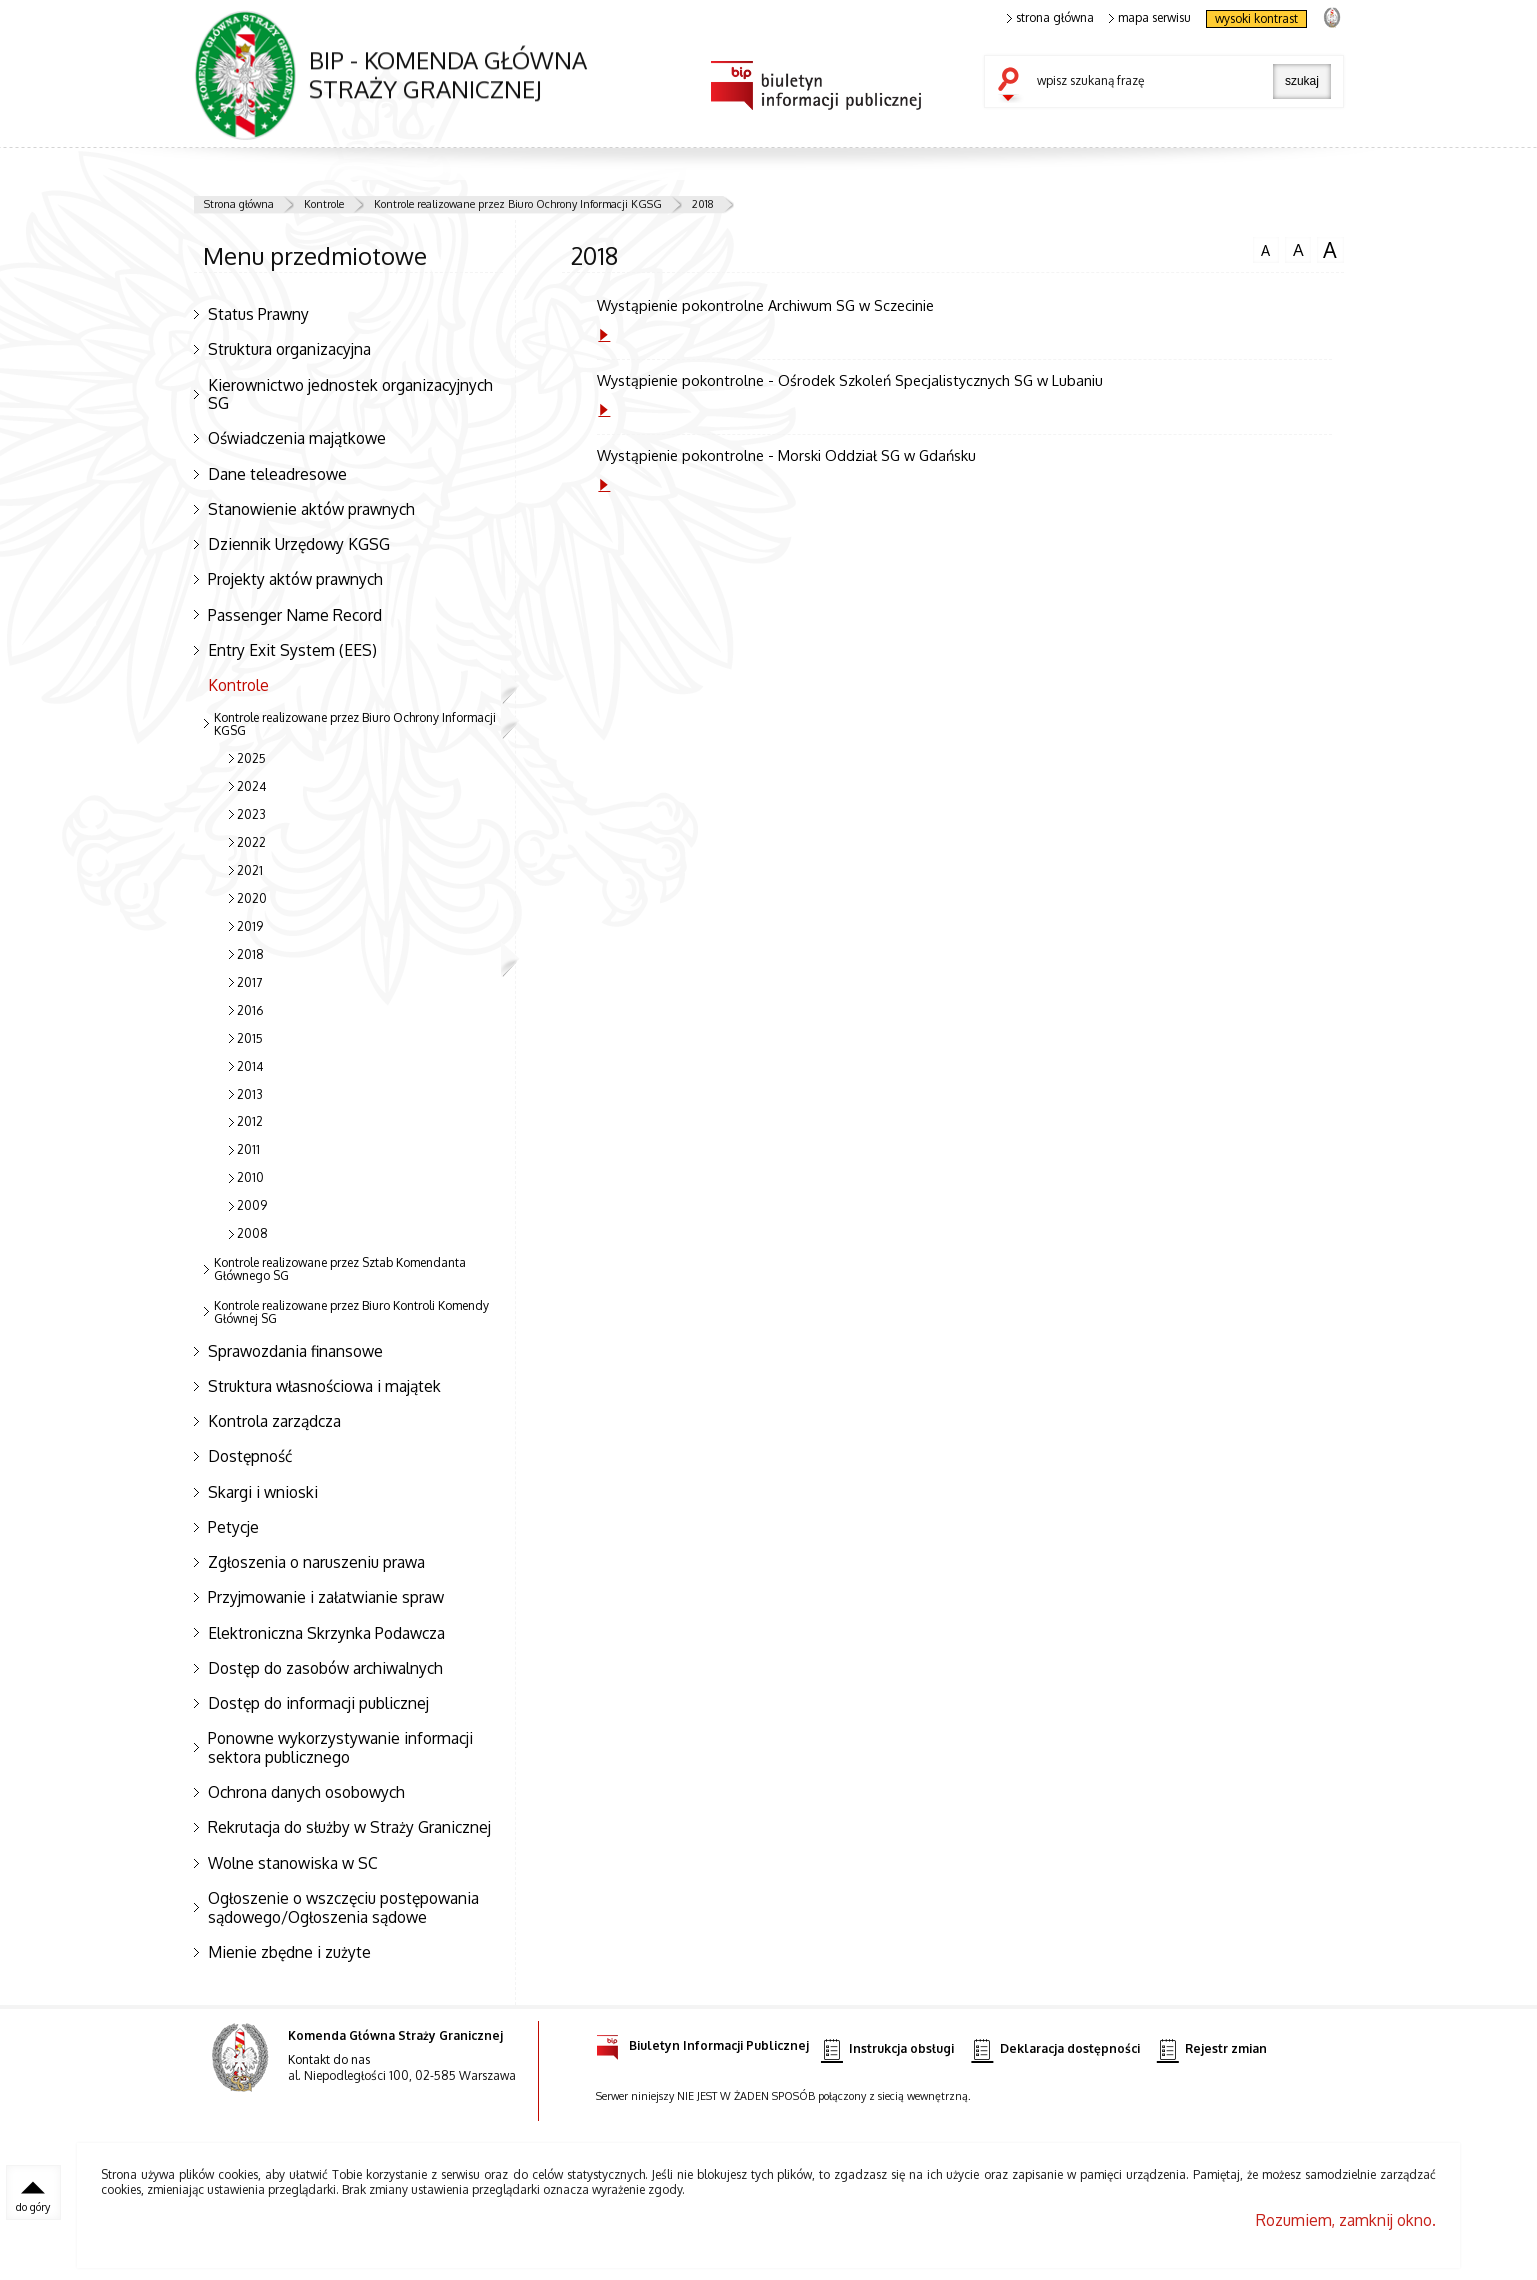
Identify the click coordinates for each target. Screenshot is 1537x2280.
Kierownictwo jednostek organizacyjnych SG (350, 394)
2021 (250, 870)
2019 (250, 926)
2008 (252, 1233)
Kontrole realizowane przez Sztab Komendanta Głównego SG (340, 1269)
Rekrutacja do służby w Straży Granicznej (349, 1827)
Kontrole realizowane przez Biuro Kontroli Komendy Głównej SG (351, 1312)
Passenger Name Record (295, 615)
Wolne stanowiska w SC (293, 1863)
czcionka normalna (1266, 248)
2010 (250, 1177)
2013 (250, 1094)
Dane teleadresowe (277, 474)
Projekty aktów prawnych (295, 579)
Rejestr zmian (1212, 2049)
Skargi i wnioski (263, 1492)
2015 (250, 1038)
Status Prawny (258, 314)
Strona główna (239, 204)
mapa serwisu (1150, 18)
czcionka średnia (1298, 249)
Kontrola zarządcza (274, 1421)
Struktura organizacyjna (289, 349)
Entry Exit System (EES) (292, 650)
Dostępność (250, 1456)
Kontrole (324, 204)
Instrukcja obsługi (887, 2049)
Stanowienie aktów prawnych (311, 509)
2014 (250, 1066)
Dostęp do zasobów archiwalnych (325, 1668)
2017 (249, 982)
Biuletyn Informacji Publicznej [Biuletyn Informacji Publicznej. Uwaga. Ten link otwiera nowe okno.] (702, 2042)
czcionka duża (1330, 250)
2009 (252, 1205)
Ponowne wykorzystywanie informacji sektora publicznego (340, 1747)
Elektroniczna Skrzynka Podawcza (326, 1633)
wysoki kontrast (1256, 18)
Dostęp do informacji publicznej (318, 1703)
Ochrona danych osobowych (306, 1792)
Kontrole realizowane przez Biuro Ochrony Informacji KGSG (518, 204)
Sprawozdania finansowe (295, 1351)
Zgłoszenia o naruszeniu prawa (316, 1562)
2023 (251, 814)
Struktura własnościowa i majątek (324, 1386)
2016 (250, 1010)
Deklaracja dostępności (1055, 2049)
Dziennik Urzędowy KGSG (299, 544)
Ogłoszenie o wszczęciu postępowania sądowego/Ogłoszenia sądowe (343, 1907)
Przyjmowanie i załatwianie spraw (326, 1597)
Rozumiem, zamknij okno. (1346, 2220)
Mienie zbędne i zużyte (289, 1952)
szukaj (1013, 86)
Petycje (233, 1527)
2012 (250, 1121)
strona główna (1051, 18)
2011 (248, 1149)
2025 (251, 758)
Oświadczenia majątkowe (297, 438)
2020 (252, 898)
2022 (251, 842)
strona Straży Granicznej (1331, 16)
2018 (703, 204)
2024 (251, 786)
